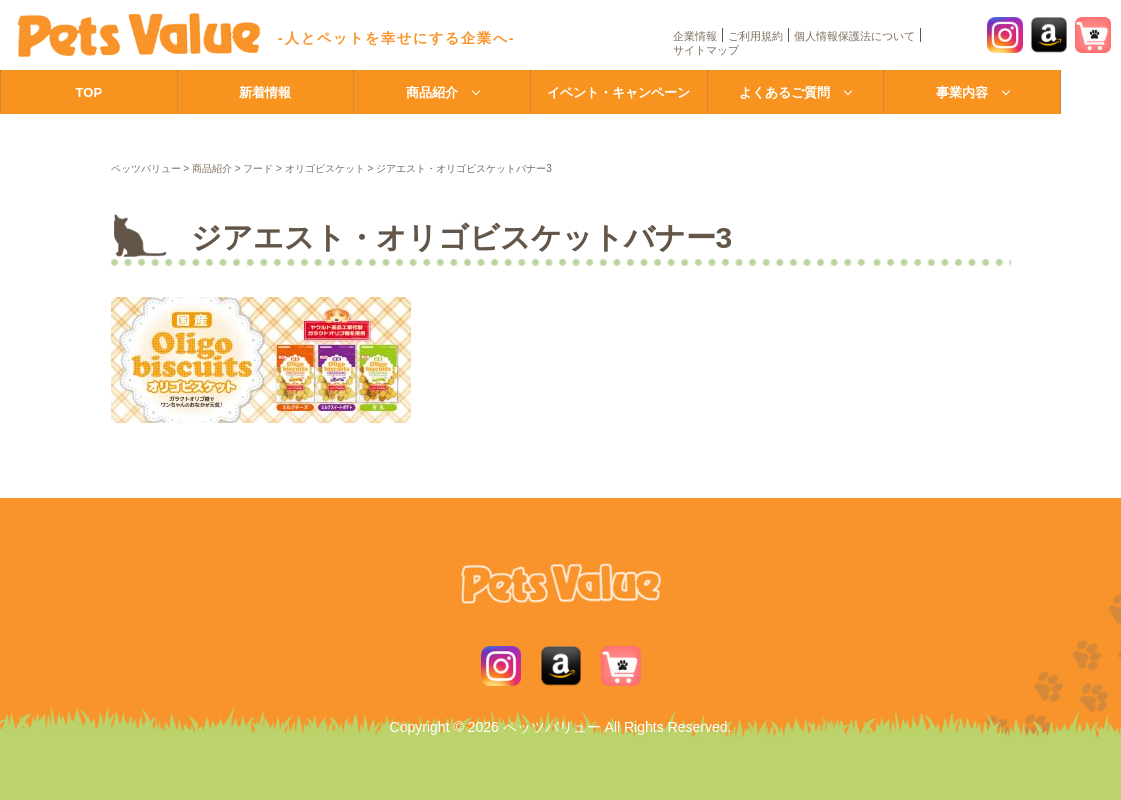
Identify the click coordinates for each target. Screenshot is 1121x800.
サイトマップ (706, 50)
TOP (89, 92)
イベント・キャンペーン (618, 92)
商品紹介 (432, 92)
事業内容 (962, 92)
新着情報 (265, 92)
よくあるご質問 (784, 92)
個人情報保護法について (854, 36)
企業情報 (695, 36)
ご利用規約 (755, 36)
